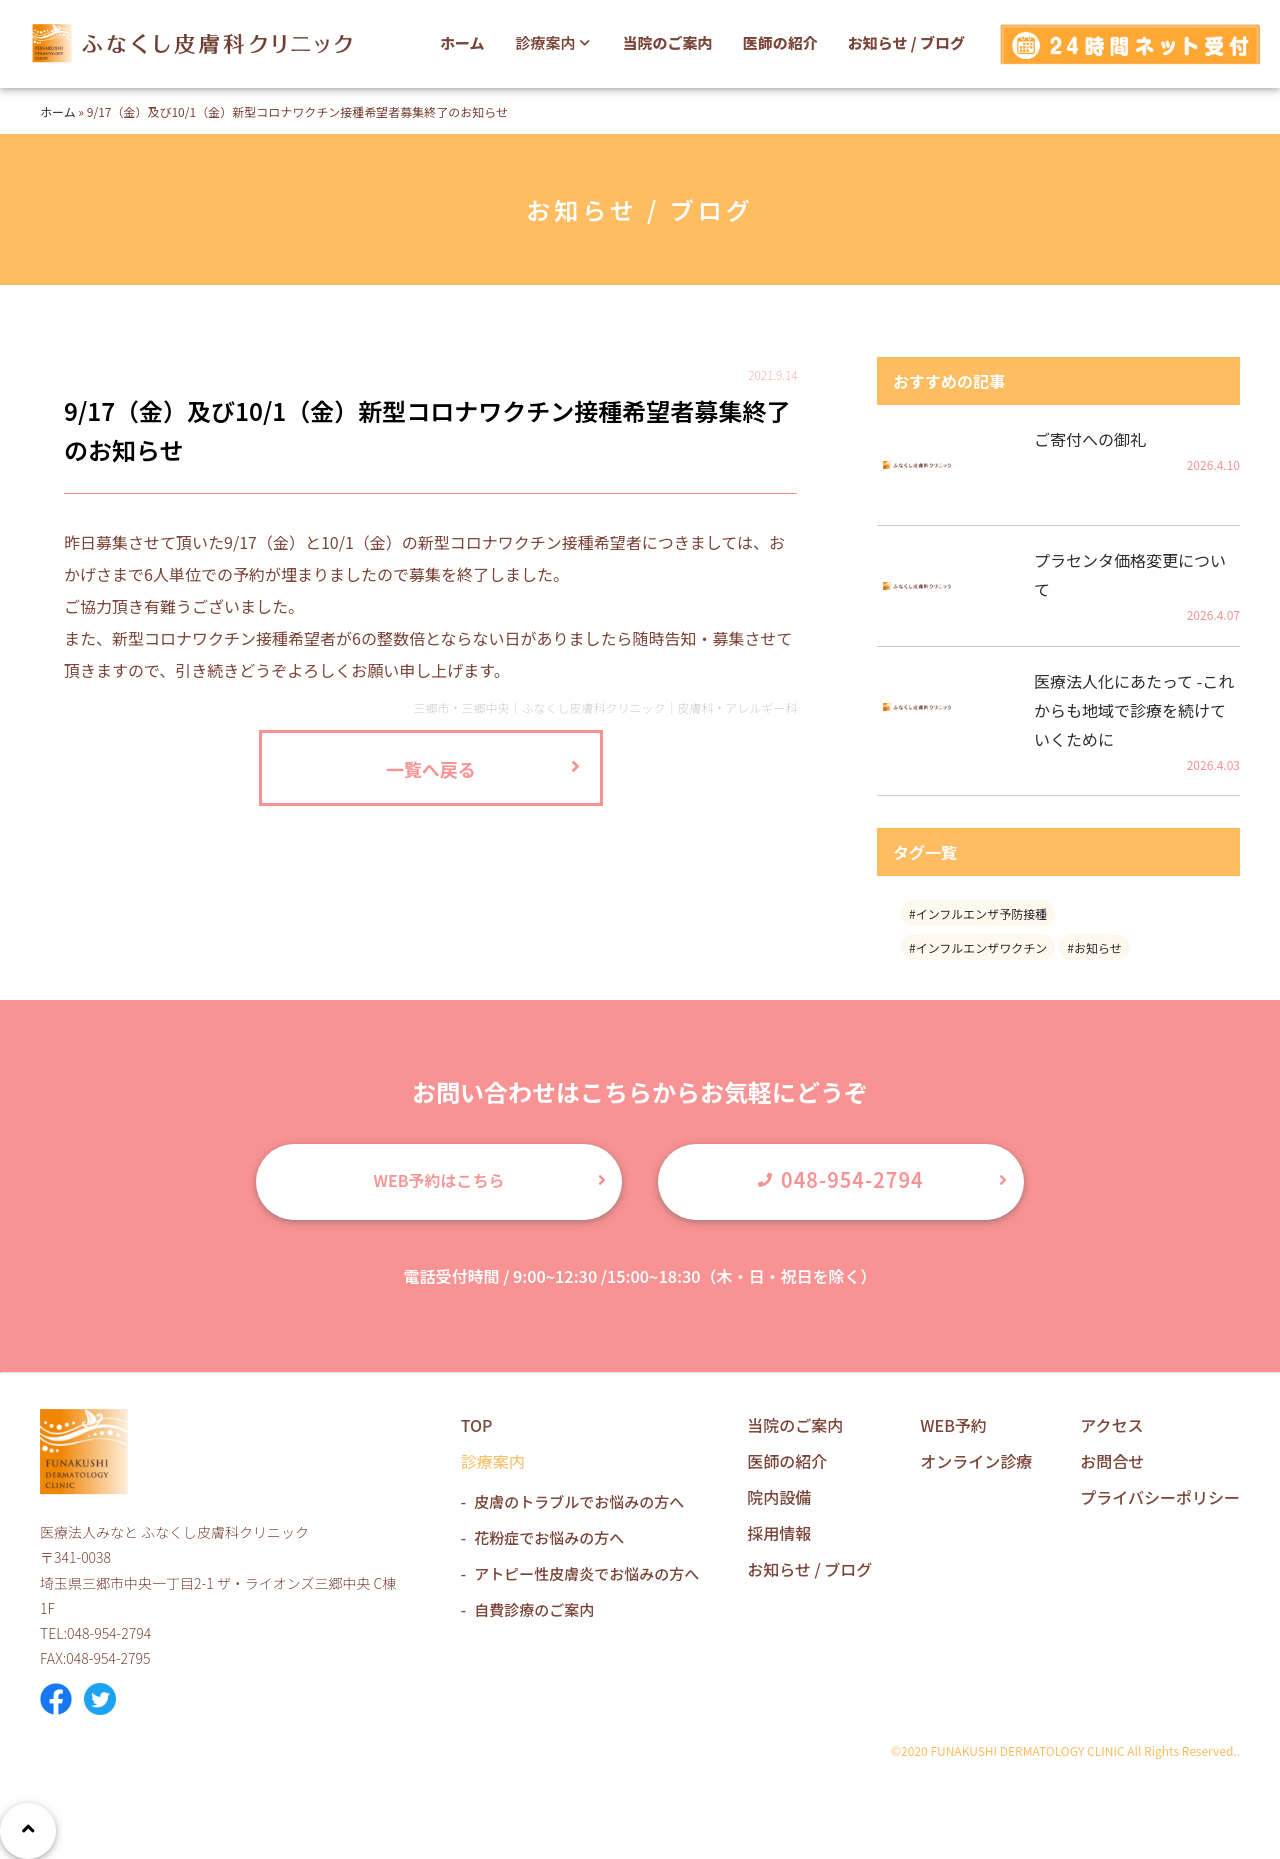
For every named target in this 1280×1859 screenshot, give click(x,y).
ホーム (462, 42)
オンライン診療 (976, 1461)
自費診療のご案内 (534, 1609)
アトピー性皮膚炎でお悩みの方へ (586, 1573)
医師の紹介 (780, 42)
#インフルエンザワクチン (978, 947)
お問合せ (1112, 1461)
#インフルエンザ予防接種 (978, 913)
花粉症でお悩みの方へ (549, 1537)
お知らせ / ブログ (906, 42)
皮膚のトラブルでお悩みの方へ (579, 1501)
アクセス (1111, 1425)
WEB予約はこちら (439, 1180)
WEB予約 (953, 1425)
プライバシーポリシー (1160, 1497)
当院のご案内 (668, 42)
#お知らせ (1094, 947)
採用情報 (779, 1533)
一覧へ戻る (431, 769)
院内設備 (779, 1497)
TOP (477, 1425)
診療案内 (555, 42)
